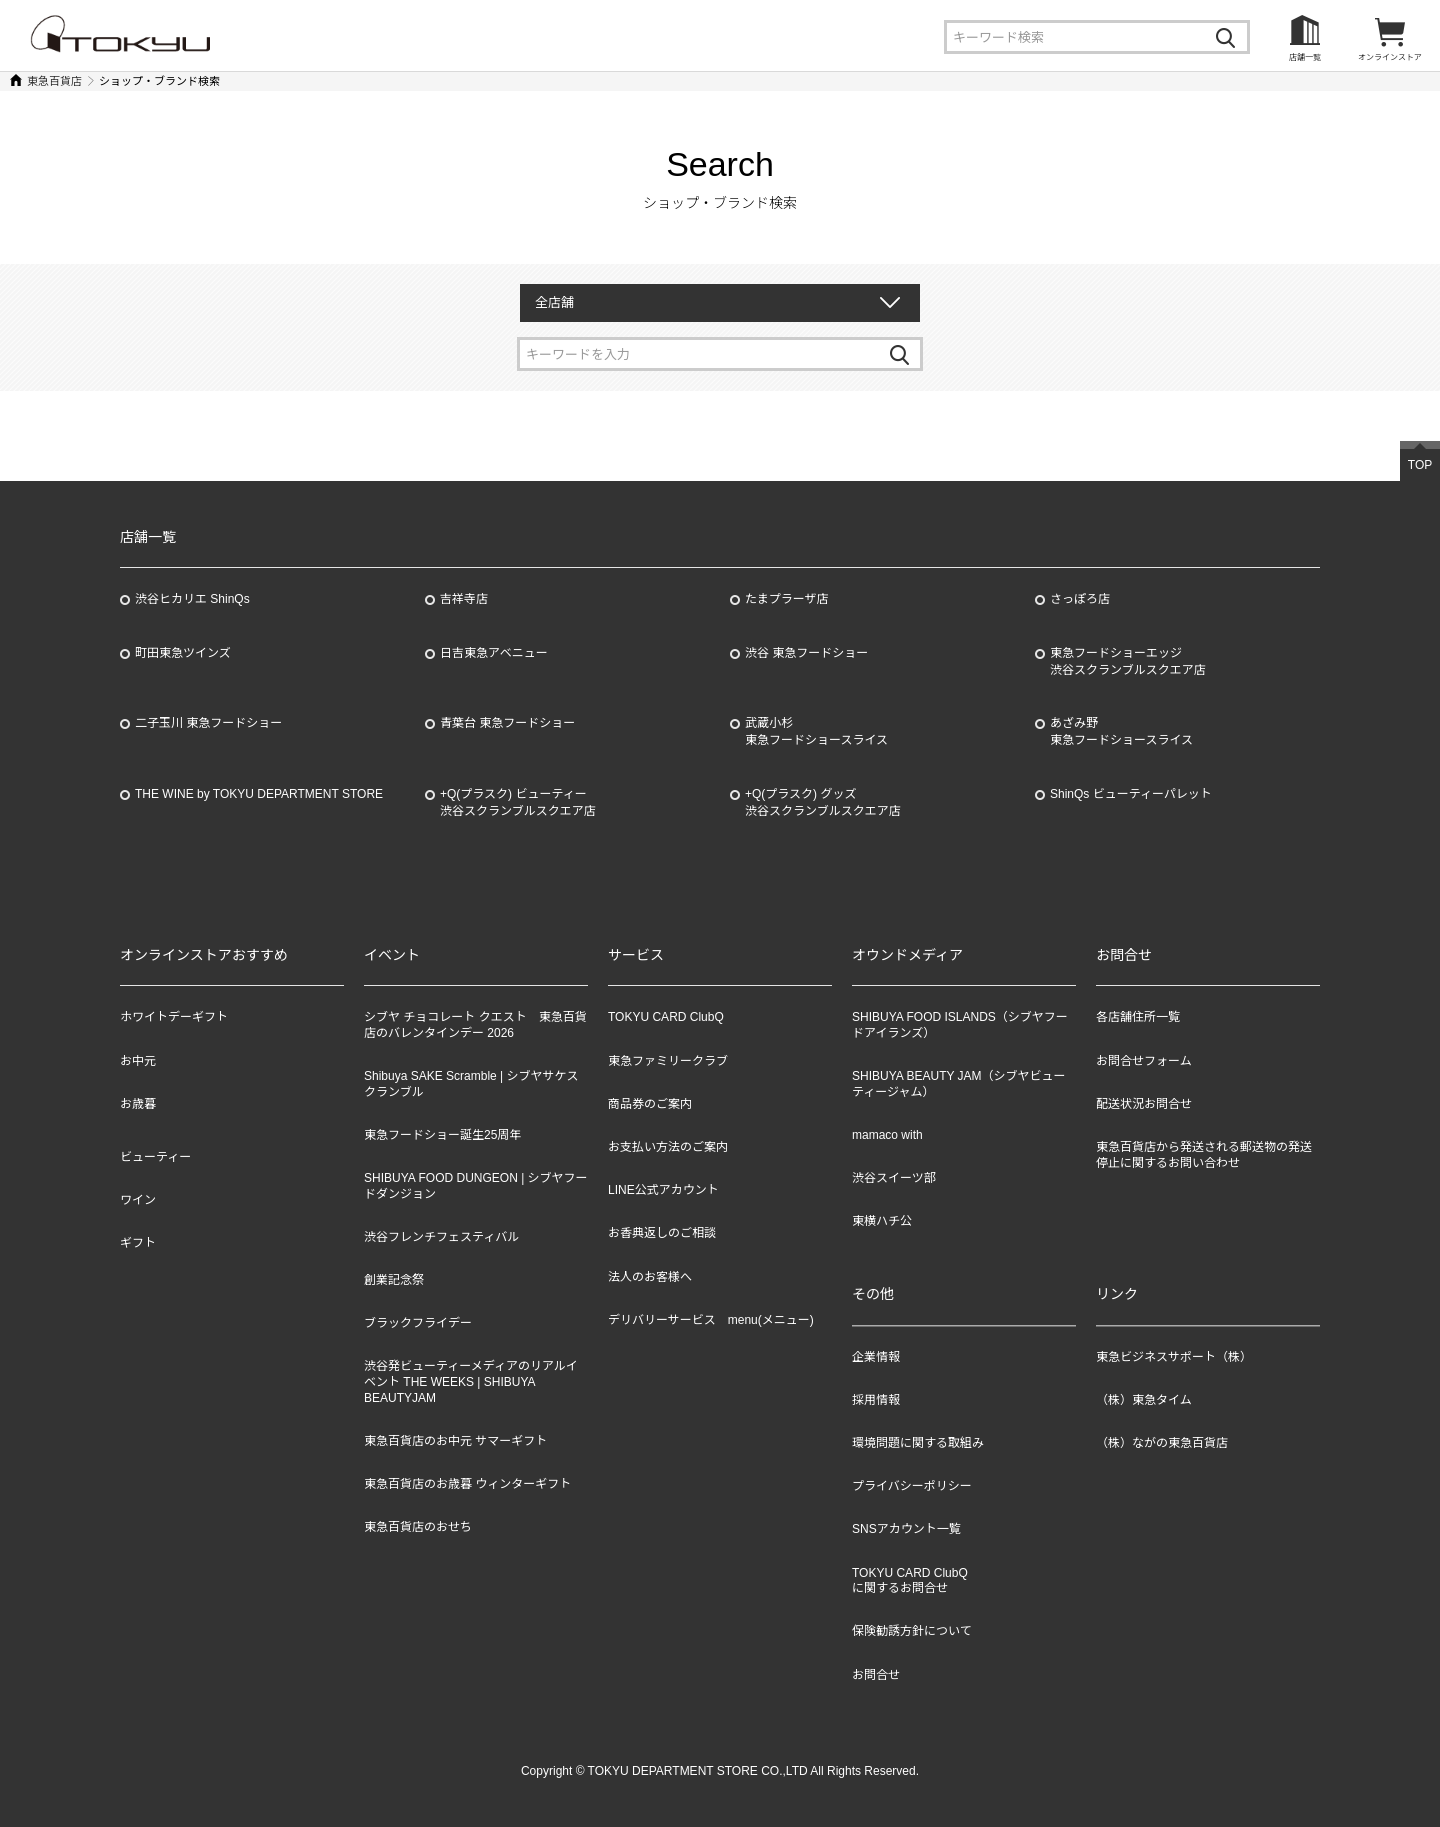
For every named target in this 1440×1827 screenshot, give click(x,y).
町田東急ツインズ (183, 653)
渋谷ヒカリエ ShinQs (192, 599)
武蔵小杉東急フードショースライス (816, 731)
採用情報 (876, 1400)
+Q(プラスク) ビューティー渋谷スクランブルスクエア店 (518, 802)
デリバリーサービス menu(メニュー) (711, 1320)
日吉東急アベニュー (494, 653)
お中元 (138, 1061)
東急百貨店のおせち (418, 1527)
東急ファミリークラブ (668, 1061)
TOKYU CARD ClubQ (666, 1017)
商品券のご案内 (650, 1104)
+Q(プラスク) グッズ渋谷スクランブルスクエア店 (823, 802)
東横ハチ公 (882, 1221)
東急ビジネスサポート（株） (1174, 1357)
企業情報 (876, 1357)
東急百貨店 (54, 81)
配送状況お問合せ (1144, 1104)
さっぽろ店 (1080, 599)
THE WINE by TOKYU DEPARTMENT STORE (259, 794)
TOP (1420, 465)
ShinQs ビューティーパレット (1131, 794)
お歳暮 (138, 1104)
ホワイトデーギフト (174, 1017)
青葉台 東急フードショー (507, 723)
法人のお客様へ (650, 1277)
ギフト (138, 1243)
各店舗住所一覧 (1138, 1017)
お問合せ (876, 1675)
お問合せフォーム (1144, 1061)
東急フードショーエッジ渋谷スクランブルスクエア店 (1128, 661)
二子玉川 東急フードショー (208, 723)
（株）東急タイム (1144, 1400)
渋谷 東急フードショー (806, 653)
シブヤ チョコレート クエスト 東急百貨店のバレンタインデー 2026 (475, 1025)
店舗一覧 (1305, 57)
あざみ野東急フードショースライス (1121, 731)
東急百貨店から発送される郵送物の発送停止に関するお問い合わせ (1204, 1155)
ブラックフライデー (418, 1323)
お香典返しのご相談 (662, 1233)
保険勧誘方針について (912, 1632)
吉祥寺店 (464, 599)
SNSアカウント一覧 (906, 1530)
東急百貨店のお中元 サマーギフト (455, 1441)
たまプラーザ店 (786, 599)
